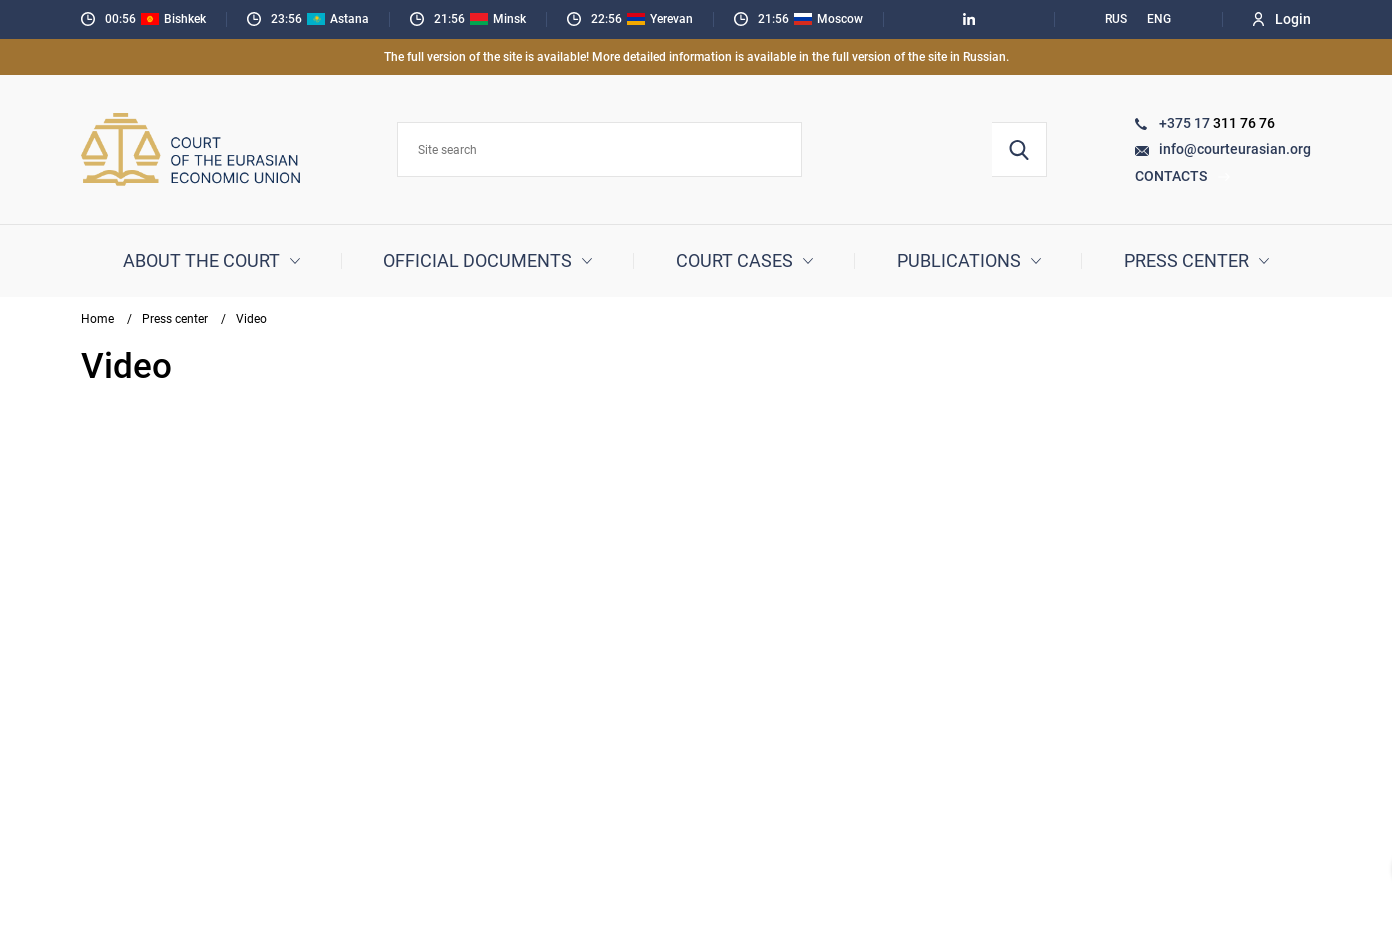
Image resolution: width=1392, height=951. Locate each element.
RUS (1116, 19)
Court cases (734, 260)
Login (1282, 19)
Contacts (1183, 176)
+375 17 (1186, 123)
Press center (1186, 260)
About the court (201, 260)
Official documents (477, 260)
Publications (959, 260)
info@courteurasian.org (1235, 149)
